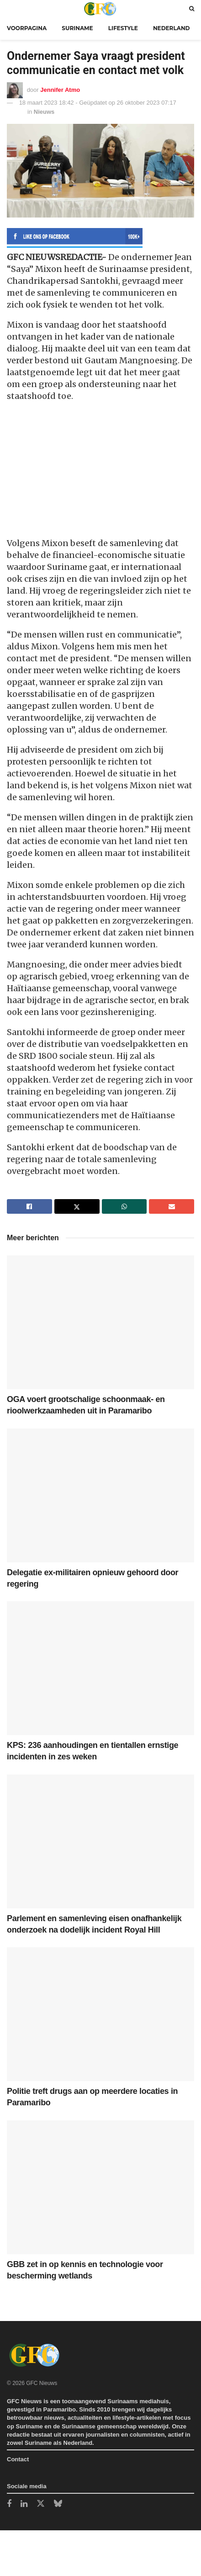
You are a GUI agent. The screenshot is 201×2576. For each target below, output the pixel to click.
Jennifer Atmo (60, 89)
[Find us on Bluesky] (58, 2504)
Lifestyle (123, 28)
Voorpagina (27, 28)
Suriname (77, 28)
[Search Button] (191, 8)
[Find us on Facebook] (9, 2504)
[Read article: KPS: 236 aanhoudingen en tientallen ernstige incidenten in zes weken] (100, 1668)
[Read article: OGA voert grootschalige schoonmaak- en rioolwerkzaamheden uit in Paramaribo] (100, 1322)
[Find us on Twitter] (41, 2504)
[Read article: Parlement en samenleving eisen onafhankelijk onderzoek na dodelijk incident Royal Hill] (100, 1841)
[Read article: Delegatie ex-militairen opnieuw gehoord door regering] (100, 1495)
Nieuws (44, 111)
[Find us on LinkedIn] (24, 2504)
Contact (18, 2459)
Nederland (171, 28)
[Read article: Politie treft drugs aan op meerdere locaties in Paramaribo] (100, 2014)
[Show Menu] (9, 8)
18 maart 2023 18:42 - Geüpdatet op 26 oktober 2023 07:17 (97, 102)
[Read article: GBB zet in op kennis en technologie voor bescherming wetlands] (100, 2187)
